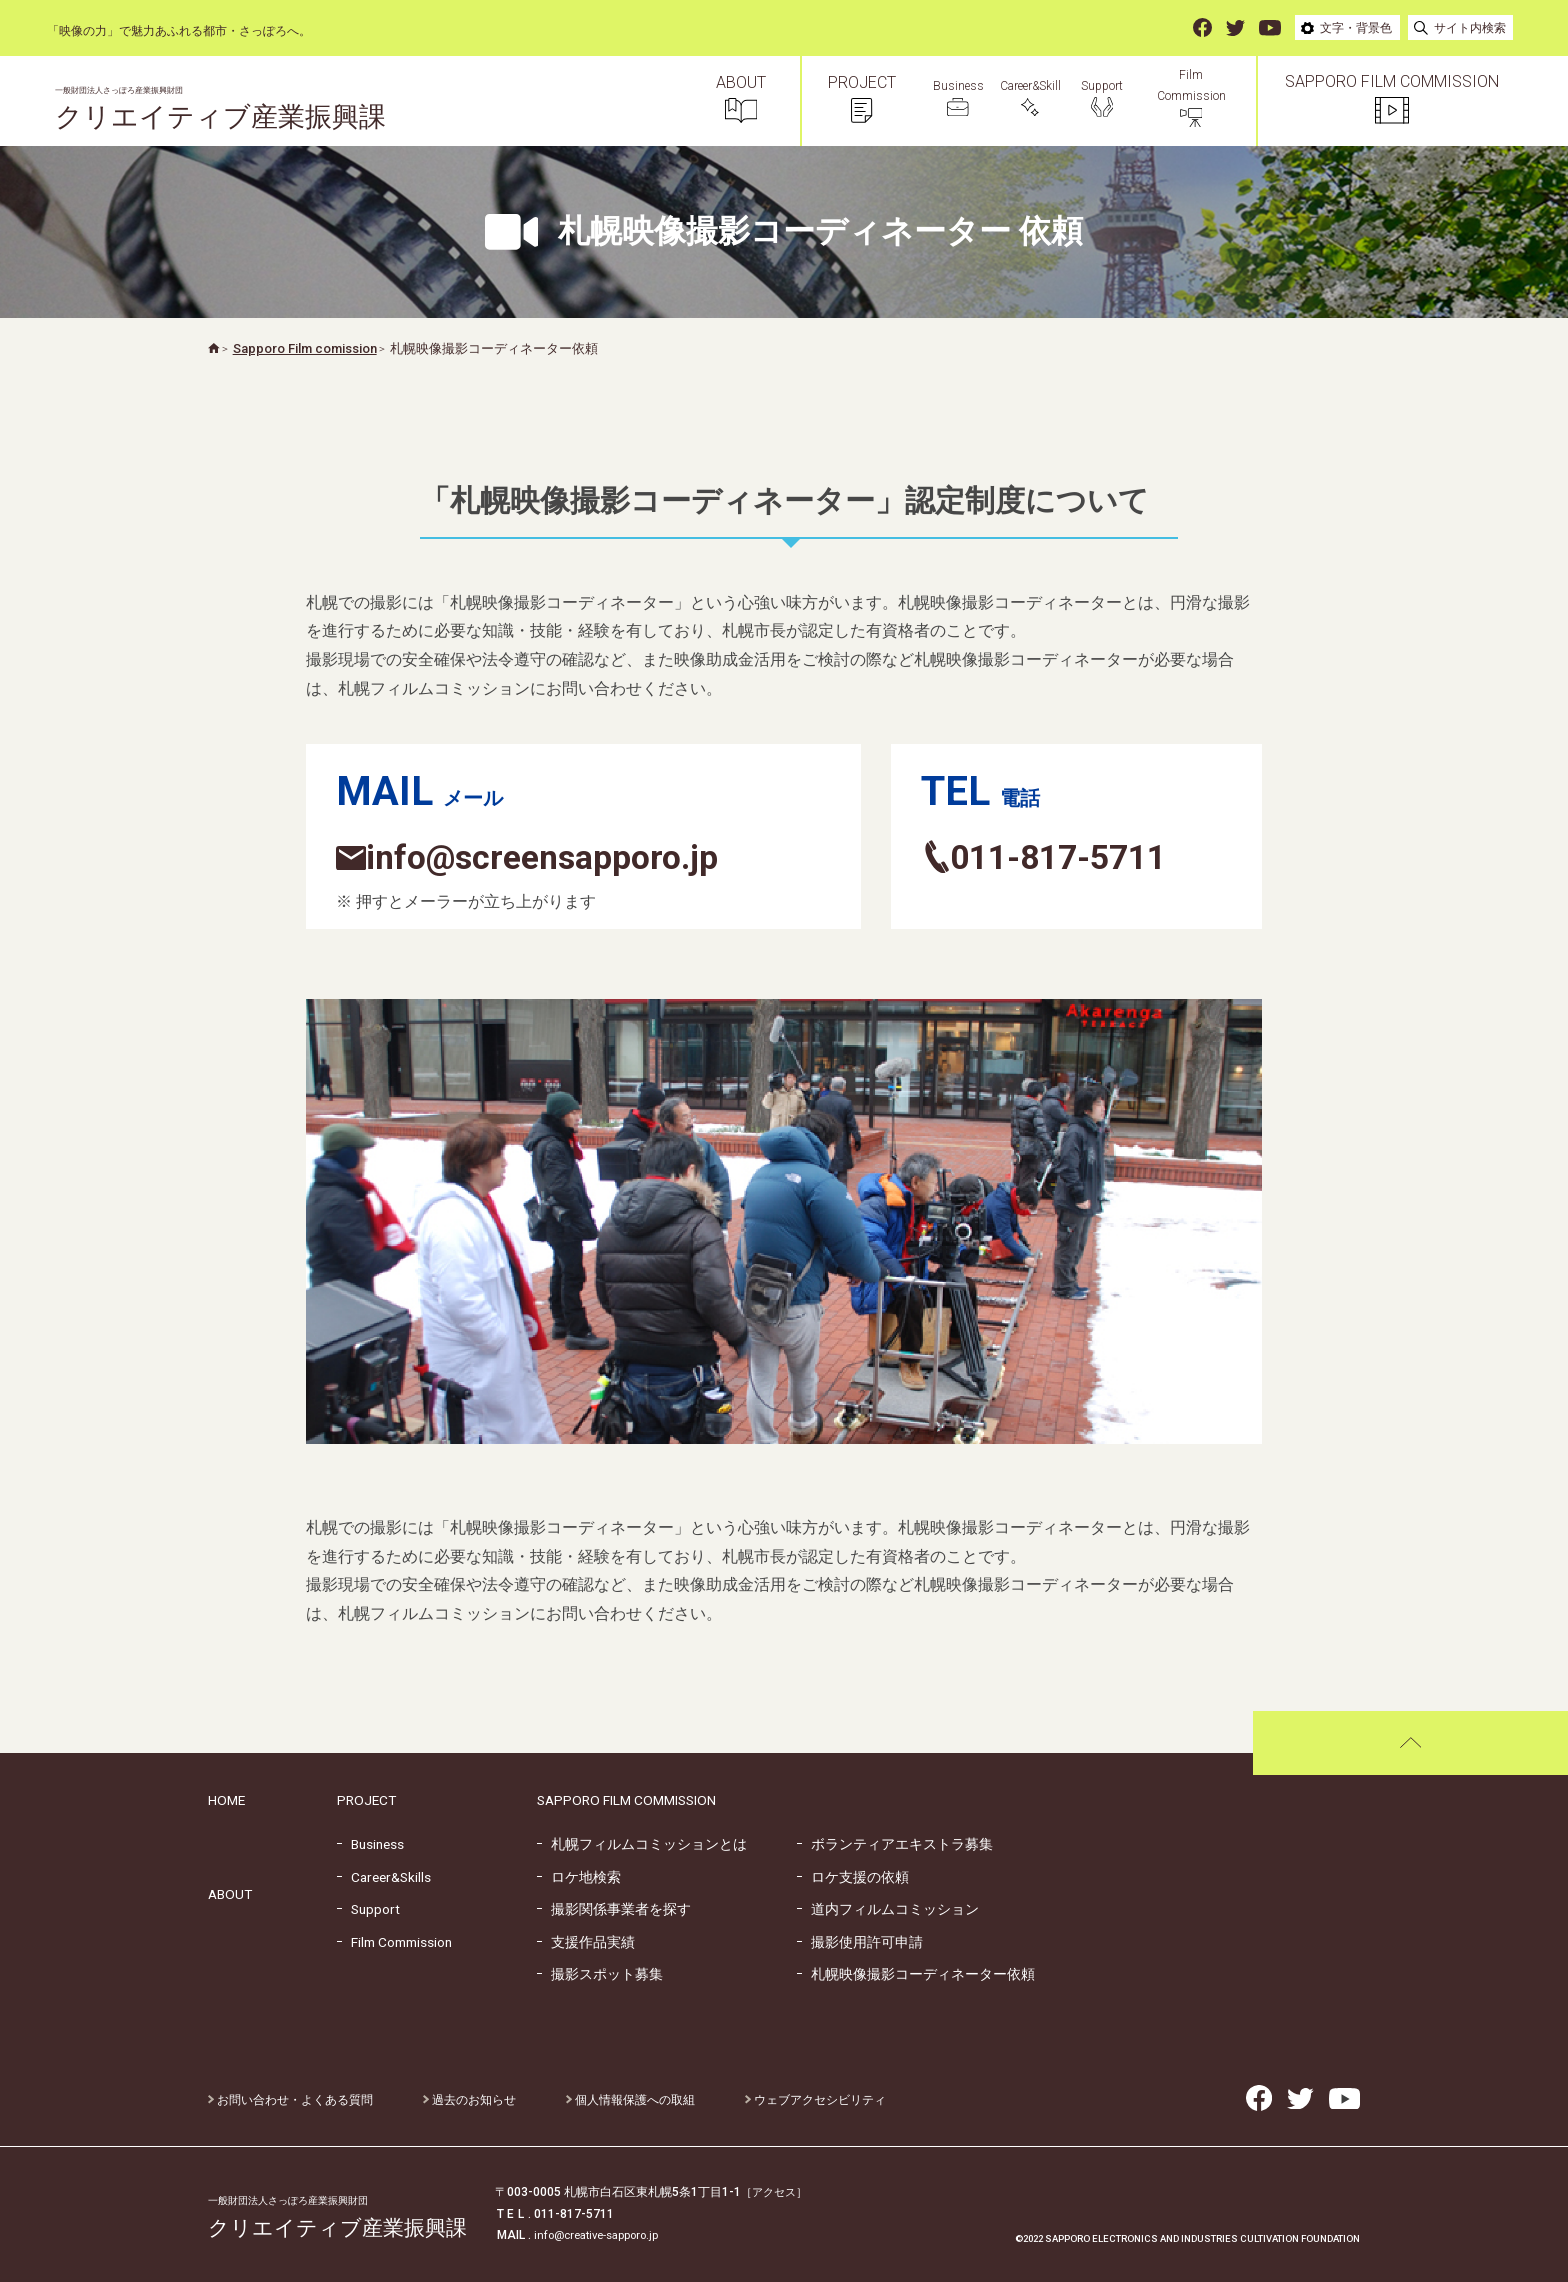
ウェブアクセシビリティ (815, 2100)
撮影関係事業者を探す (614, 1909)
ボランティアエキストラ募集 (895, 1844)
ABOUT (230, 1894)
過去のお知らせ (469, 2100)
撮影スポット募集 (600, 1974)
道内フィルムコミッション (888, 1909)
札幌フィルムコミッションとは (642, 1844)
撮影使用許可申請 (860, 1942)
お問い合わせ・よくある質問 (290, 2100)
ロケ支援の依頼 (853, 1877)
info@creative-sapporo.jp (602, 2235)
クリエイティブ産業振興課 (232, 110)
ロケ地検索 (579, 1877)
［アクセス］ (777, 2192)
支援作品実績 (586, 1942)
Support (368, 1909)
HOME (226, 1800)
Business (370, 1844)
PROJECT (366, 1800)
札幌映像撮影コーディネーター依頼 (916, 1974)
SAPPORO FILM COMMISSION (626, 1800)
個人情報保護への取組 (630, 2100)
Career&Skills (384, 1877)
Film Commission (394, 1942)
